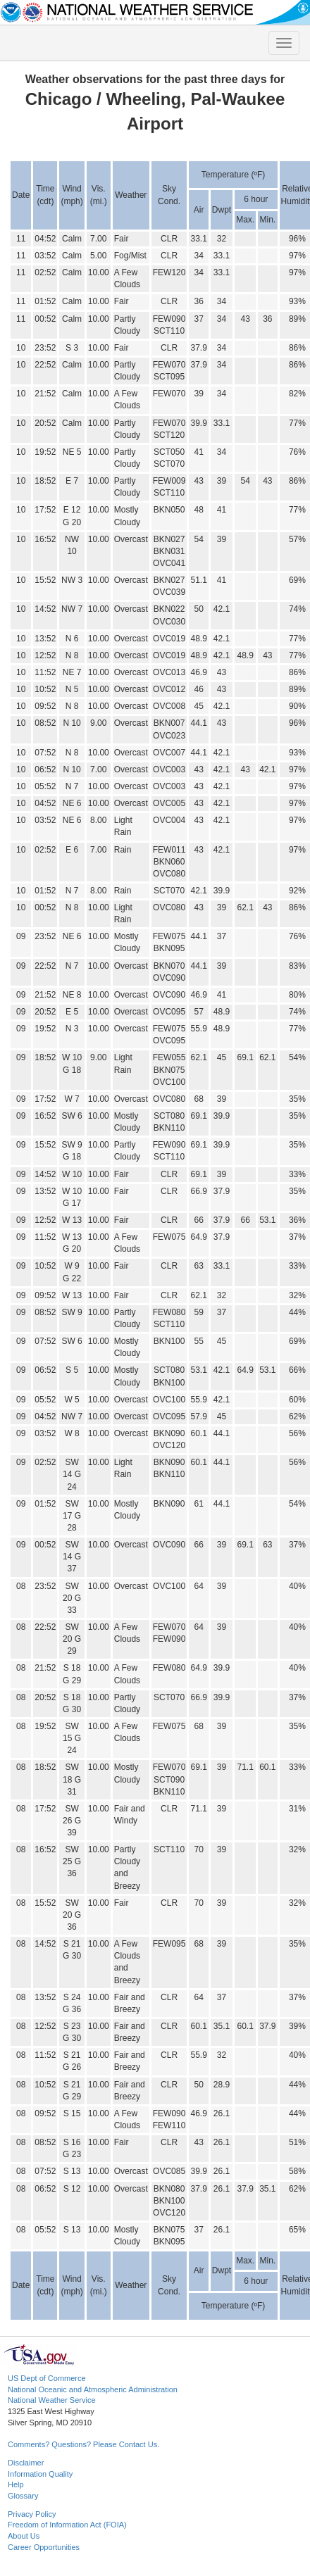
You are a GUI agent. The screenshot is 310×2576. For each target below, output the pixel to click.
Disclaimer (26, 2462)
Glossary (23, 2496)
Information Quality (40, 2474)
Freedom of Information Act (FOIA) (67, 2524)
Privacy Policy (32, 2514)
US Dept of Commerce (47, 2378)
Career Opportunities (44, 2547)
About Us (23, 2536)
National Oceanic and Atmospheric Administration (93, 2389)
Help (16, 2484)
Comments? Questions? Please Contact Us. (83, 2444)
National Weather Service (52, 2400)
